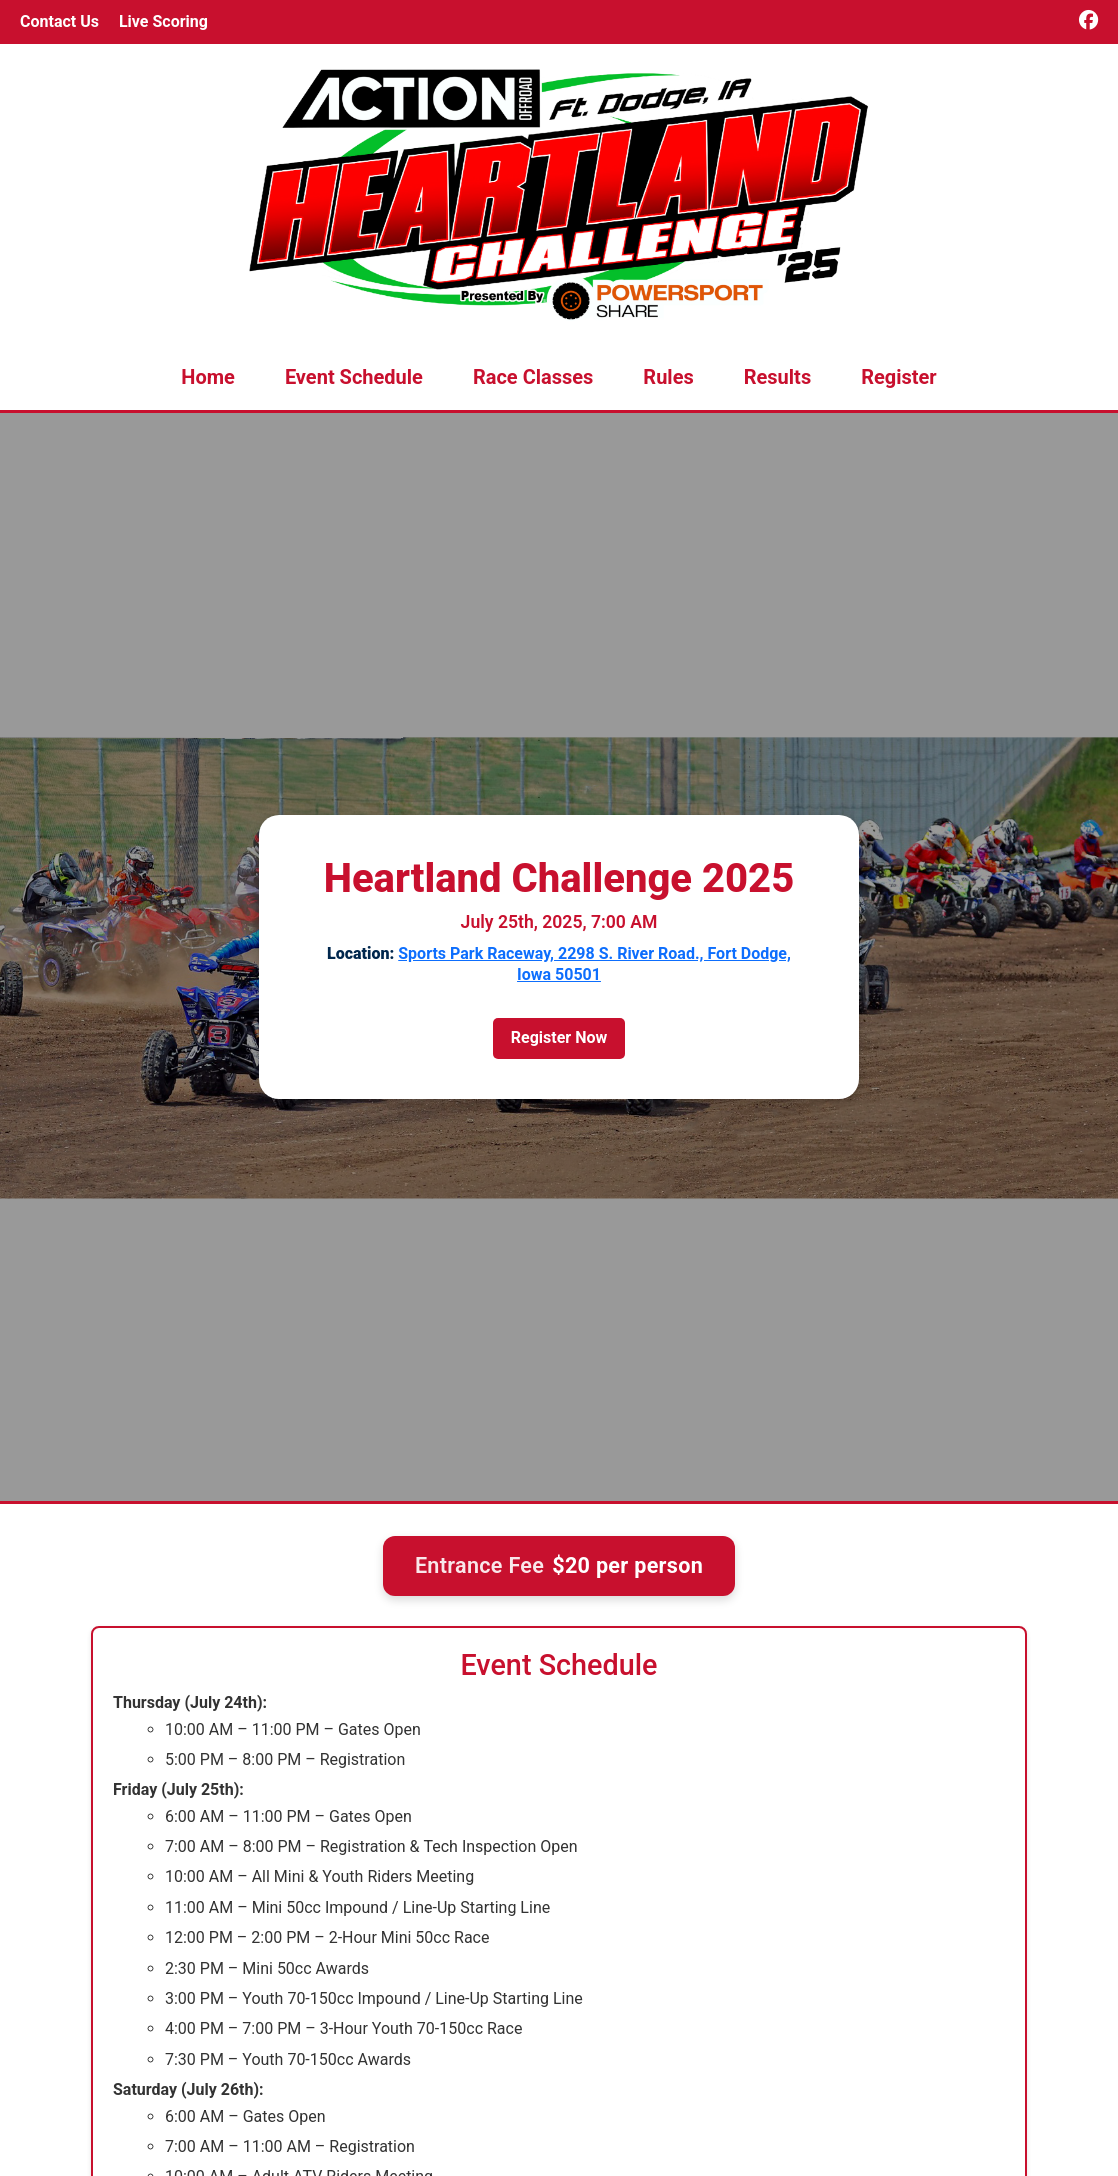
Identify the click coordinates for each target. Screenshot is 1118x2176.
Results (777, 377)
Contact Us (59, 21)
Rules (668, 377)
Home (208, 377)
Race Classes (533, 377)
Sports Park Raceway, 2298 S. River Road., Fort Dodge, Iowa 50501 (594, 964)
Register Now (559, 1037)
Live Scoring (163, 21)
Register (899, 377)
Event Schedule (354, 377)
